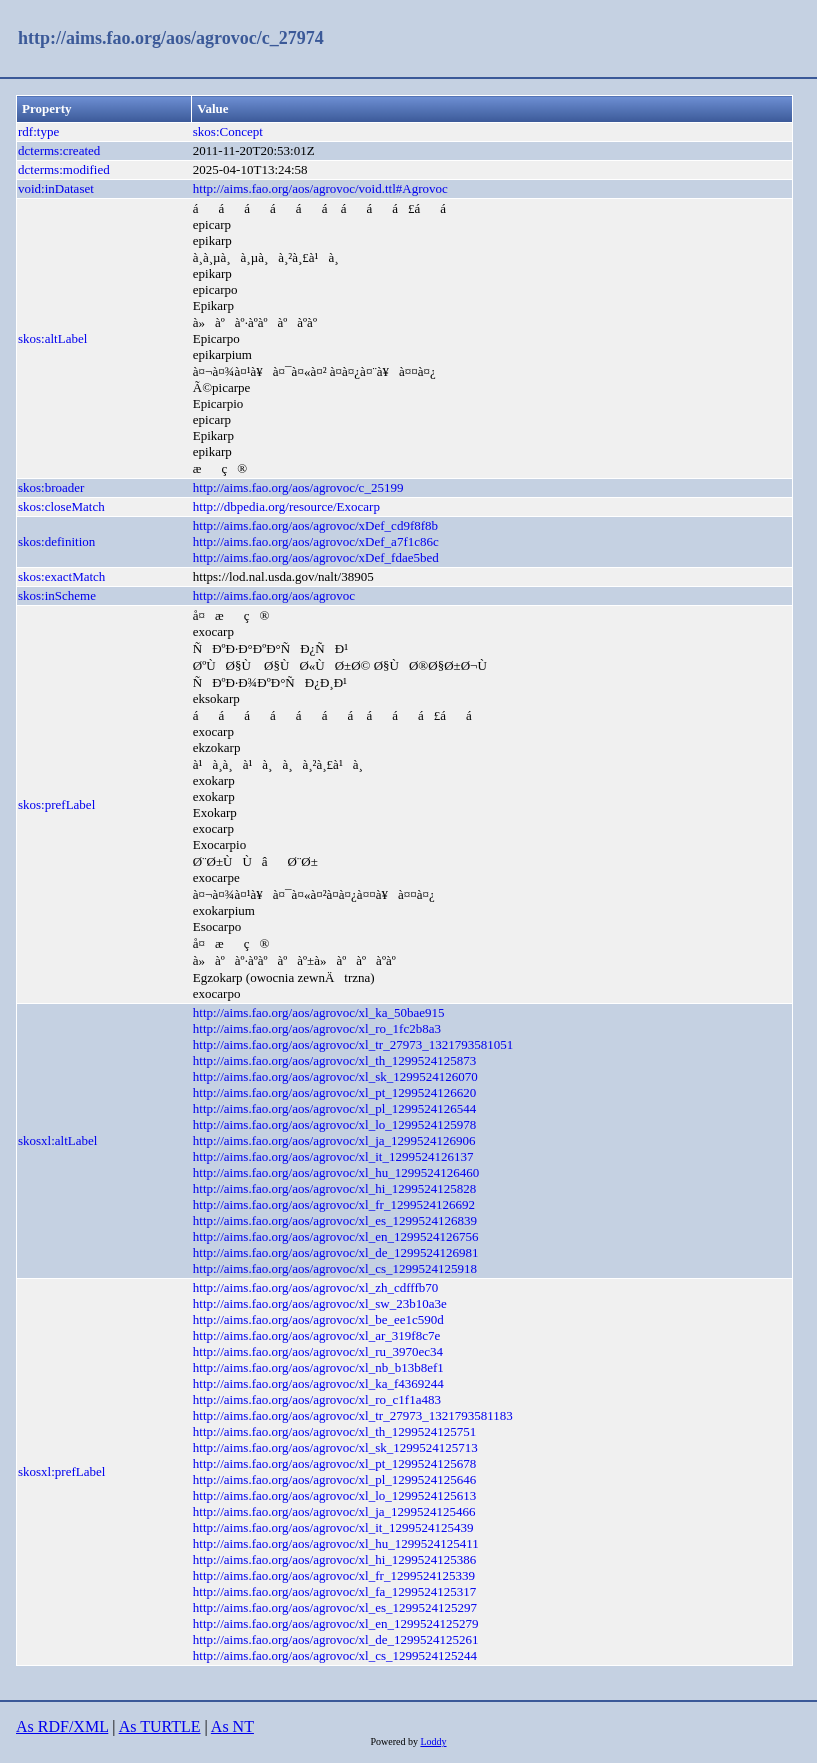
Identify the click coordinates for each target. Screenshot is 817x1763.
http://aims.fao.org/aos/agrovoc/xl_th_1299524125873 (335, 1060)
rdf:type (38, 131)
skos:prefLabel (56, 804)
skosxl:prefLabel (61, 1471)
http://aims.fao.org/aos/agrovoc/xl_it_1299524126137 (333, 1156)
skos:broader (51, 487)
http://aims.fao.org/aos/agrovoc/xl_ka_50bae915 (319, 1012)
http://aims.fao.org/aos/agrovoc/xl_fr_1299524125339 (334, 1575)
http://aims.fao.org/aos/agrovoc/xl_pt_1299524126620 (335, 1092)
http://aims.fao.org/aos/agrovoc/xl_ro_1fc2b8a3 (317, 1028)
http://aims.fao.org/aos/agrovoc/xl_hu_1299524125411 (336, 1543)
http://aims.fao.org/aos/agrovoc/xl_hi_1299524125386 (335, 1559)
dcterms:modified (64, 169)
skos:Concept (228, 131)
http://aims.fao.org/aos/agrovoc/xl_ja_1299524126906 (334, 1140)
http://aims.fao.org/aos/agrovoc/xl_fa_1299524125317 (335, 1591)
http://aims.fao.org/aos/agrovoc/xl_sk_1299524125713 (335, 1447)
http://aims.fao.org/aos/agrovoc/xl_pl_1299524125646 (335, 1479)
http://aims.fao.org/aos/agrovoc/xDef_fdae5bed (316, 557)
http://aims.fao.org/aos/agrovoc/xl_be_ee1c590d (318, 1319)
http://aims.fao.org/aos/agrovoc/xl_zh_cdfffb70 (316, 1287)
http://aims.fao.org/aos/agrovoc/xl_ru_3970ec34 (318, 1351)
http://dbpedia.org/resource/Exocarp (286, 506)
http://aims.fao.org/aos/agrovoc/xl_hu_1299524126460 (336, 1172)
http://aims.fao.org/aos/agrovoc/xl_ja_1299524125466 (334, 1511)
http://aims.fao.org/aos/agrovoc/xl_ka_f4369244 (318, 1383)
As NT (232, 1726)
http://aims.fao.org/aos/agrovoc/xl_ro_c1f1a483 (317, 1399)
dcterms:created (59, 150)
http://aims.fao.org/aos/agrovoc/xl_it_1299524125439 (333, 1527)
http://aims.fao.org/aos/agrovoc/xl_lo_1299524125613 (335, 1495)
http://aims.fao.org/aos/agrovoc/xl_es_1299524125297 (335, 1607)
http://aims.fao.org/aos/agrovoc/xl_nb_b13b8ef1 (318, 1367)
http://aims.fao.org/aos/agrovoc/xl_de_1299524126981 (336, 1252)
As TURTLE (160, 1726)
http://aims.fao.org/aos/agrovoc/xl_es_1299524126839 (335, 1220)
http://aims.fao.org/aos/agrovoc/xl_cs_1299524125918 (335, 1268)
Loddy (433, 1741)
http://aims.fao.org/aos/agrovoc (274, 595)
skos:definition (56, 541)
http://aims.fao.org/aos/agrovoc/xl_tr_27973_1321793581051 (353, 1044)
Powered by (395, 1741)
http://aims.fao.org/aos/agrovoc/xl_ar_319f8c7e (316, 1335)
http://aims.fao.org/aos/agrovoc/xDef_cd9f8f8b (315, 525)
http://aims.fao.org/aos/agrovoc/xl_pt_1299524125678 (335, 1463)
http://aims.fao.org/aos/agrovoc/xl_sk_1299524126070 (335, 1076)
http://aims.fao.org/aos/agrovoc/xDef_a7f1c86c (316, 541)
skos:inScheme (57, 595)
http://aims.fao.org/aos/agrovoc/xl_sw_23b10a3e (320, 1303)
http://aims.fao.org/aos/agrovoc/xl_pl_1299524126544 (335, 1108)
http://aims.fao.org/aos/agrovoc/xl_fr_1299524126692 (334, 1204)
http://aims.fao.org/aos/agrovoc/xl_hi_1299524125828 (335, 1188)
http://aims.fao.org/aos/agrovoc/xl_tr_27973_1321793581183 (353, 1415)
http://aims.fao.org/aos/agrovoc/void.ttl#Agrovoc (320, 188)
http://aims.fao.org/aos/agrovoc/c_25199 (298, 487)
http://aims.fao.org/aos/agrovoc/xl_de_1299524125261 (336, 1639)
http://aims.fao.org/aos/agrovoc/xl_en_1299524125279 (336, 1623)
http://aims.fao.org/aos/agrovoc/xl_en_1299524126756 (336, 1236)
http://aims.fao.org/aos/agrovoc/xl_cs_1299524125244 (335, 1655)
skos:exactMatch (61, 576)
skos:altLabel (52, 338)
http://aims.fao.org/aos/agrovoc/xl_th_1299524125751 (335, 1431)
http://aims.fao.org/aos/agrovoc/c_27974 (171, 38)
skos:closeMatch (61, 506)
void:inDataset (56, 188)
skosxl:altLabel (57, 1140)
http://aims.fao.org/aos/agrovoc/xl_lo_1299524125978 (335, 1124)
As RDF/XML (62, 1726)
